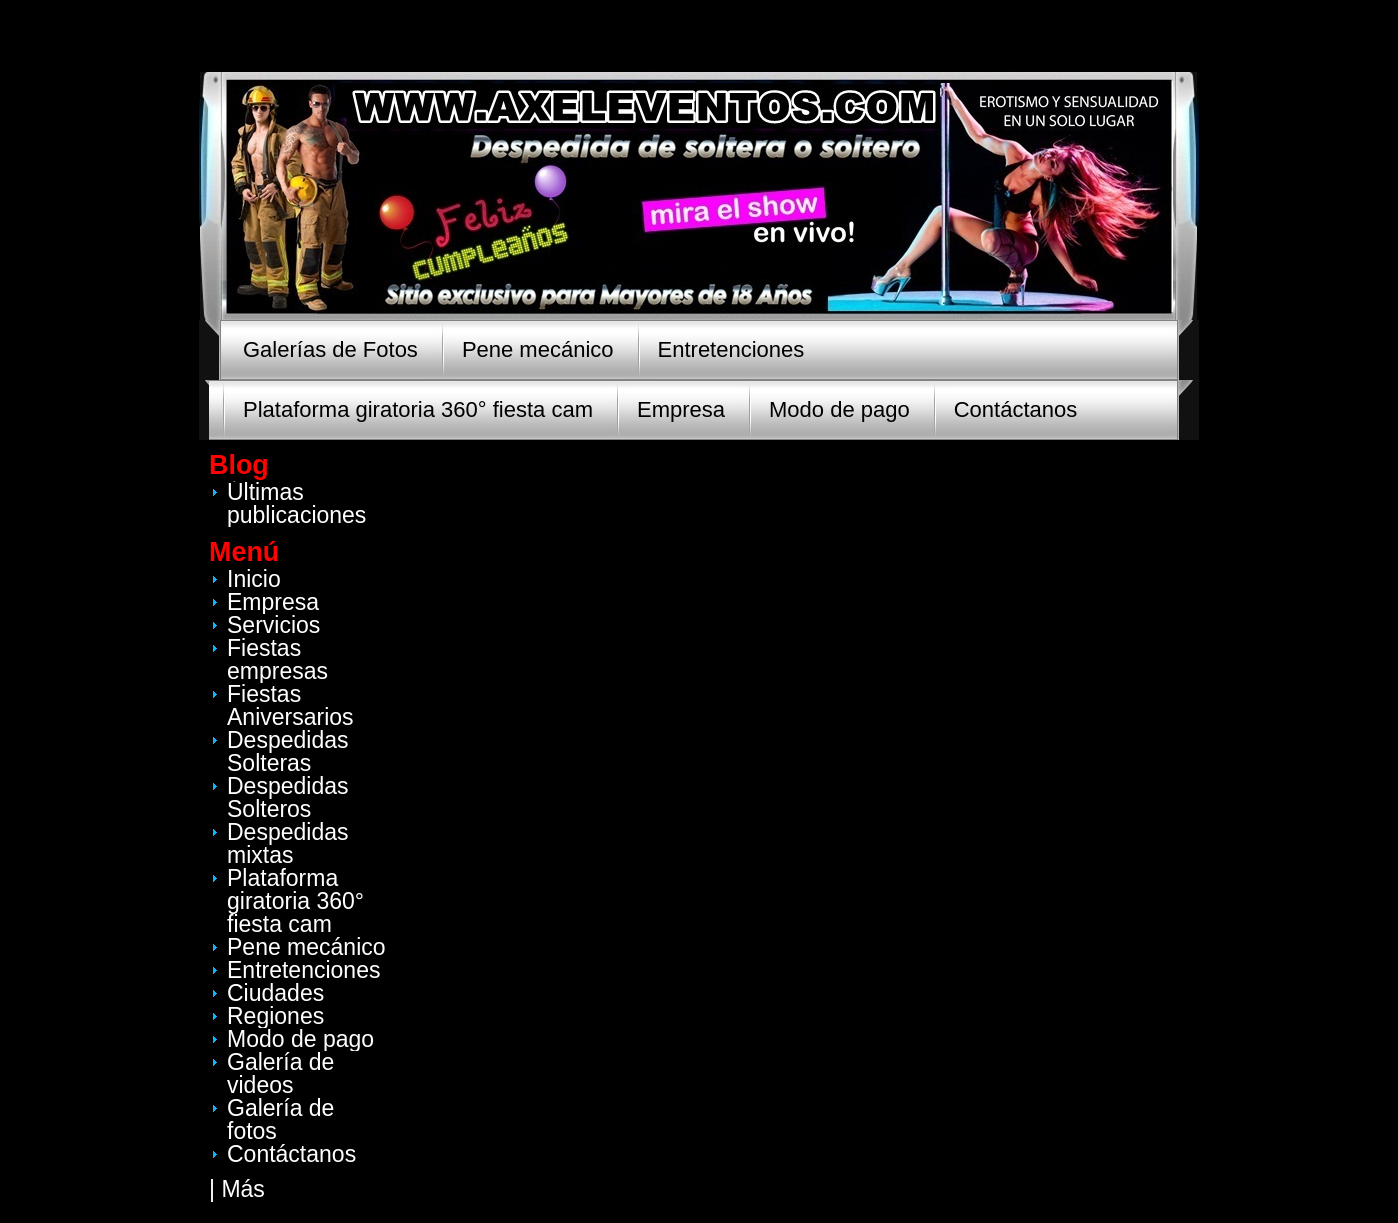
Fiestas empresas (277, 659)
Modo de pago (839, 409)
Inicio (254, 579)
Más (242, 1189)
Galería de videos (280, 1073)
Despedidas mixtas (287, 843)
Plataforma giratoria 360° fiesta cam (418, 409)
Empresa (681, 409)
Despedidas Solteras (287, 751)
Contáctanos (1016, 409)
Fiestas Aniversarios (290, 705)
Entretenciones (731, 349)
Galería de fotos (280, 1119)
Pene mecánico (538, 349)
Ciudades (275, 993)
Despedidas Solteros (287, 797)
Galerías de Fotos (330, 349)
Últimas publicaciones (296, 503)
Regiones (275, 1016)
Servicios (273, 625)
